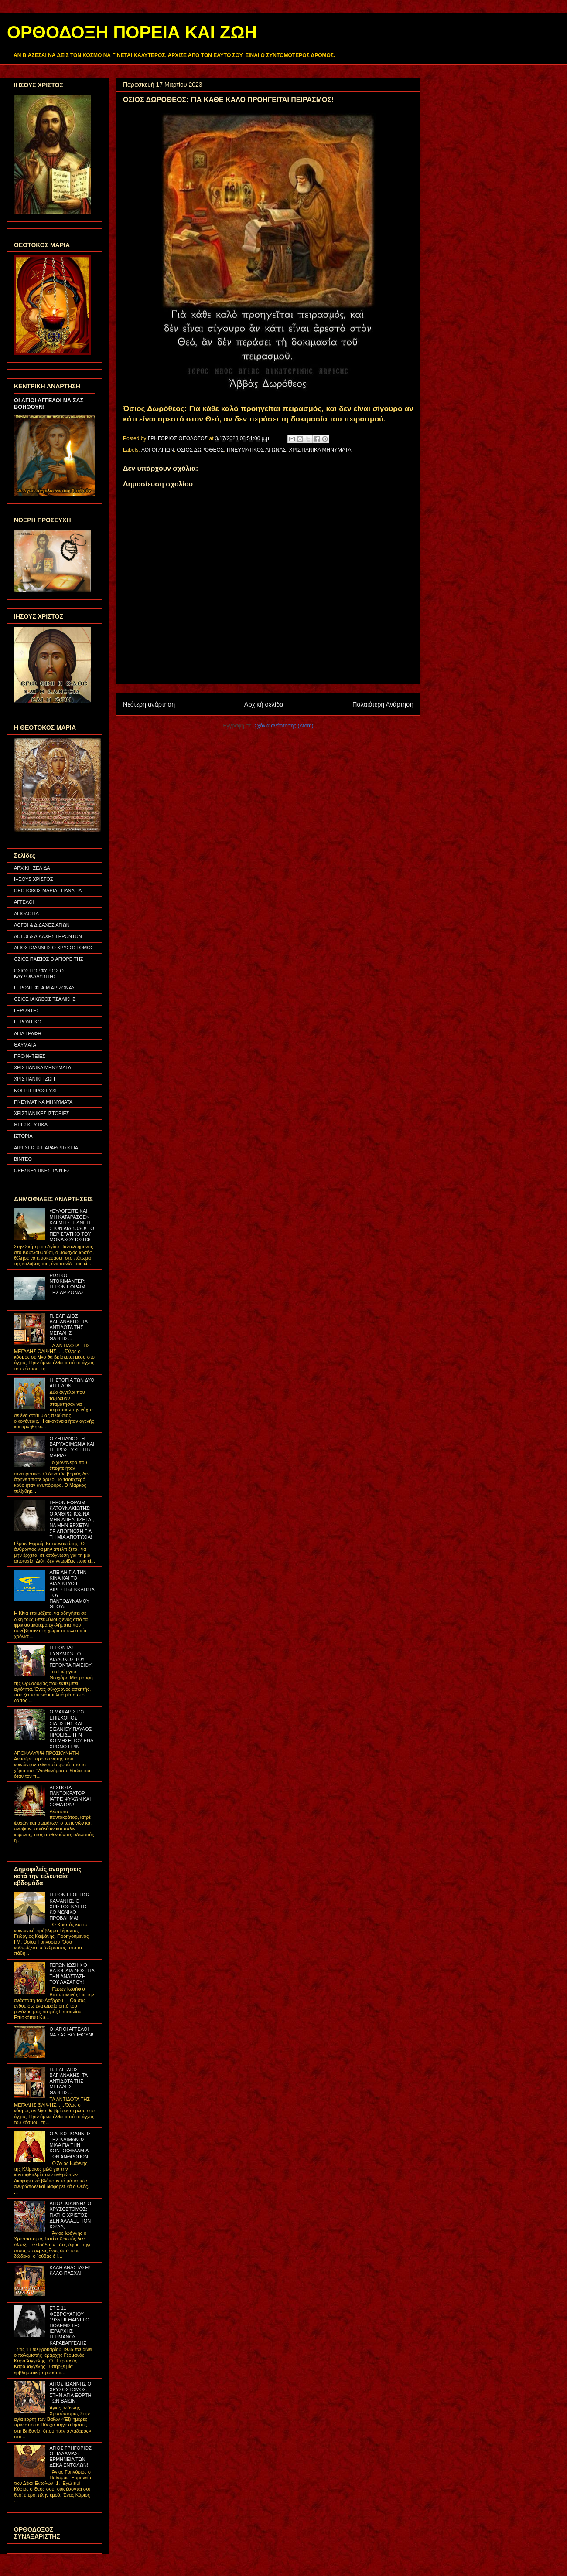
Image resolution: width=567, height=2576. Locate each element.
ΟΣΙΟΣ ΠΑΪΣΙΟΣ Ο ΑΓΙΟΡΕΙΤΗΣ (48, 959)
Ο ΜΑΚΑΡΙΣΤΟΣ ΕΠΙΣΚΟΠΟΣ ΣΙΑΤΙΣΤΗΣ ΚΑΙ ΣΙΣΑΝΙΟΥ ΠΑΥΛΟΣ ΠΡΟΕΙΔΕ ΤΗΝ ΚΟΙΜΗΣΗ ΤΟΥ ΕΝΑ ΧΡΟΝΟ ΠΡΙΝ (71, 1729)
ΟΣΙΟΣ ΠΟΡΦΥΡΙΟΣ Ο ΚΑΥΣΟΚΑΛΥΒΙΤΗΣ (39, 973)
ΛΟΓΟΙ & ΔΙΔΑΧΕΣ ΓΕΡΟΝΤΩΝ (48, 936)
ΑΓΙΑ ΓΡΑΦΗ (27, 1033)
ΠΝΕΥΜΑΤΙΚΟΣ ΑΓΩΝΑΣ (256, 450)
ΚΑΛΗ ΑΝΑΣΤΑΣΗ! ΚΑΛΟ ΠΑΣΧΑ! (69, 2270)
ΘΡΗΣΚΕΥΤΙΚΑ (31, 1124)
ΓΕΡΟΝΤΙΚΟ (27, 1021)
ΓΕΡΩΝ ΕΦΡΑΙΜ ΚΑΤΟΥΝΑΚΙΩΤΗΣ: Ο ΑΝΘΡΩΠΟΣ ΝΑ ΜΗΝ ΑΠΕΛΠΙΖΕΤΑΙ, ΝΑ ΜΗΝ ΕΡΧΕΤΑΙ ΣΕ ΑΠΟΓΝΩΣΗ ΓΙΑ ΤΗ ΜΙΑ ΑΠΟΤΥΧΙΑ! (71, 1519)
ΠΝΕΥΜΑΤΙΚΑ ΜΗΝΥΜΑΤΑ (43, 1101)
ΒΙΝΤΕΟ (23, 1159)
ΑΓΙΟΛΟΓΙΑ (26, 913)
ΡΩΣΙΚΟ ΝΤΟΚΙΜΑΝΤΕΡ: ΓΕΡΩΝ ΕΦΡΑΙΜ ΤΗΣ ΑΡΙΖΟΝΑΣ (67, 1284)
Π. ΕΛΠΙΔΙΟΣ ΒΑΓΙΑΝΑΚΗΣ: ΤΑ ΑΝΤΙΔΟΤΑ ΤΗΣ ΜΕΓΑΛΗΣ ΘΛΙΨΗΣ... (68, 1327)
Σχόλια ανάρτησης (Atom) (284, 726)
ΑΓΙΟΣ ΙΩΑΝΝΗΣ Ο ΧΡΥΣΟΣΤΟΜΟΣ (54, 947)
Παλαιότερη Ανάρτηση (382, 704)
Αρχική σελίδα (264, 704)
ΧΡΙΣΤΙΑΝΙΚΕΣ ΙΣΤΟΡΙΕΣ (41, 1113)
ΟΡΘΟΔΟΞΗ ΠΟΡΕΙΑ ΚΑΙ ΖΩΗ (132, 32)
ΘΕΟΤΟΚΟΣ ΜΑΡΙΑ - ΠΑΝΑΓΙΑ (48, 890)
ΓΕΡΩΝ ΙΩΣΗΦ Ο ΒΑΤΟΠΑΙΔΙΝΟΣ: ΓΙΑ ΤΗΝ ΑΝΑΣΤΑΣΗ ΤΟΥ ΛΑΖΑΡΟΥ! (71, 1973)
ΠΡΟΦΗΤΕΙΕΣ (29, 1056)
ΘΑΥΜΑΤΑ (25, 1044)
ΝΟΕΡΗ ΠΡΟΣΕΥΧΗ (36, 1090)
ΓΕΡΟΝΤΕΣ (26, 1010)
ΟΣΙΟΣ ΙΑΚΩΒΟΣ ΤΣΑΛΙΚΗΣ (45, 999)
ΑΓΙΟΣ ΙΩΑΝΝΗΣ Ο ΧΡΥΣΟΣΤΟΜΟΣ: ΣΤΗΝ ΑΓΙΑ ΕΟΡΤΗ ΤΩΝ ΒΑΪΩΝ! (70, 2392)
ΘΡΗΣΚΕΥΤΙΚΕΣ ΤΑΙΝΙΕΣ (42, 1170)
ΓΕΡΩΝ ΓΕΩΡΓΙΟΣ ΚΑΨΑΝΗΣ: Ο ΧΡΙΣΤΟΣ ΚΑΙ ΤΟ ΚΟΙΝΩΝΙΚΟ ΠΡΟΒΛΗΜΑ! (69, 1906)
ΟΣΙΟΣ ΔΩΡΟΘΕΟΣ (200, 450)
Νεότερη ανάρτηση (149, 704)
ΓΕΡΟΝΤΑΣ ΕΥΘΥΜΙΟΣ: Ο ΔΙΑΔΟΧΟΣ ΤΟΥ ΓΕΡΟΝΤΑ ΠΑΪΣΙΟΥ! (71, 1656)
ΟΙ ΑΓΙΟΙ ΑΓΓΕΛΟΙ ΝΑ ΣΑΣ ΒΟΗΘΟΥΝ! (71, 2031)
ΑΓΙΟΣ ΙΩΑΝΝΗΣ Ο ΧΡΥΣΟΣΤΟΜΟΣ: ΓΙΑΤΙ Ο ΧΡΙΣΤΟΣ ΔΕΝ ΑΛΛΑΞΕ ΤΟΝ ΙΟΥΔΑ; (70, 2215)
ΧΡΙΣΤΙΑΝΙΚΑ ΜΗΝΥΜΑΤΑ (320, 450)
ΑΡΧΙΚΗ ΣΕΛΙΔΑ (32, 867)
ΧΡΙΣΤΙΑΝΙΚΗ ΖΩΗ (34, 1078)
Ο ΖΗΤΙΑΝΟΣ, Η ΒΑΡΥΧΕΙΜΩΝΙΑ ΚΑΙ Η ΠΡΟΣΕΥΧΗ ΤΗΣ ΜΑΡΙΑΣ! (71, 1447)
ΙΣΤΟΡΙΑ (23, 1135)
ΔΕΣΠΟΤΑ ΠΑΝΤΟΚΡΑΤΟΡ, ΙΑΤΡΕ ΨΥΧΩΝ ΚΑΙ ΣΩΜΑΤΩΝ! (70, 1796)
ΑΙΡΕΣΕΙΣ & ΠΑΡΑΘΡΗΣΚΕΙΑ (46, 1147)
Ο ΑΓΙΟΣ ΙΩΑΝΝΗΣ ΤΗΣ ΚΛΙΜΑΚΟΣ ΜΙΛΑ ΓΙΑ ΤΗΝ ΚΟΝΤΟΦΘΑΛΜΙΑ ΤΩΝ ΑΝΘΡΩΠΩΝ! (70, 2145)
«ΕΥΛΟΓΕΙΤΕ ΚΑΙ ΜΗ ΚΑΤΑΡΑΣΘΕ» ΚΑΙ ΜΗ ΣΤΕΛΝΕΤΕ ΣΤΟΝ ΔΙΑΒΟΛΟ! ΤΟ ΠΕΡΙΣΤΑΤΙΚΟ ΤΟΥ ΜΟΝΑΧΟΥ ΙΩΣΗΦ (71, 1225)
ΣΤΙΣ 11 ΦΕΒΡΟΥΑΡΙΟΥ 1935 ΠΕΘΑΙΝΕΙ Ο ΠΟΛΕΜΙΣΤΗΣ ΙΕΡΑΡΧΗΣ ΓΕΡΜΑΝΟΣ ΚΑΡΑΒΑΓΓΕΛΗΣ (69, 2325)
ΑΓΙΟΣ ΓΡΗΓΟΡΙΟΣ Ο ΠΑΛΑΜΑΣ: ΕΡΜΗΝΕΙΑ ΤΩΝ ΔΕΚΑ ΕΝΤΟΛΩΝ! (70, 2456)
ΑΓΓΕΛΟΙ (24, 901)
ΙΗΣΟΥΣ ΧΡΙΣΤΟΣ (33, 879)
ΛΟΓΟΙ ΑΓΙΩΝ (157, 450)
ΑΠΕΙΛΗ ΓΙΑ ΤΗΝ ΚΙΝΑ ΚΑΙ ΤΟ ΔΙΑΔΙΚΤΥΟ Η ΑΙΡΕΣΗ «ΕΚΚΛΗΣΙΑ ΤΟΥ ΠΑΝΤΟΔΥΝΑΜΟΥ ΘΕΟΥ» (71, 1589)
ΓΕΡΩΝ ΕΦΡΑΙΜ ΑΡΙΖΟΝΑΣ (44, 987)
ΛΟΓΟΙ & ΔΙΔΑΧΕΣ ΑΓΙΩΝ (42, 925)
